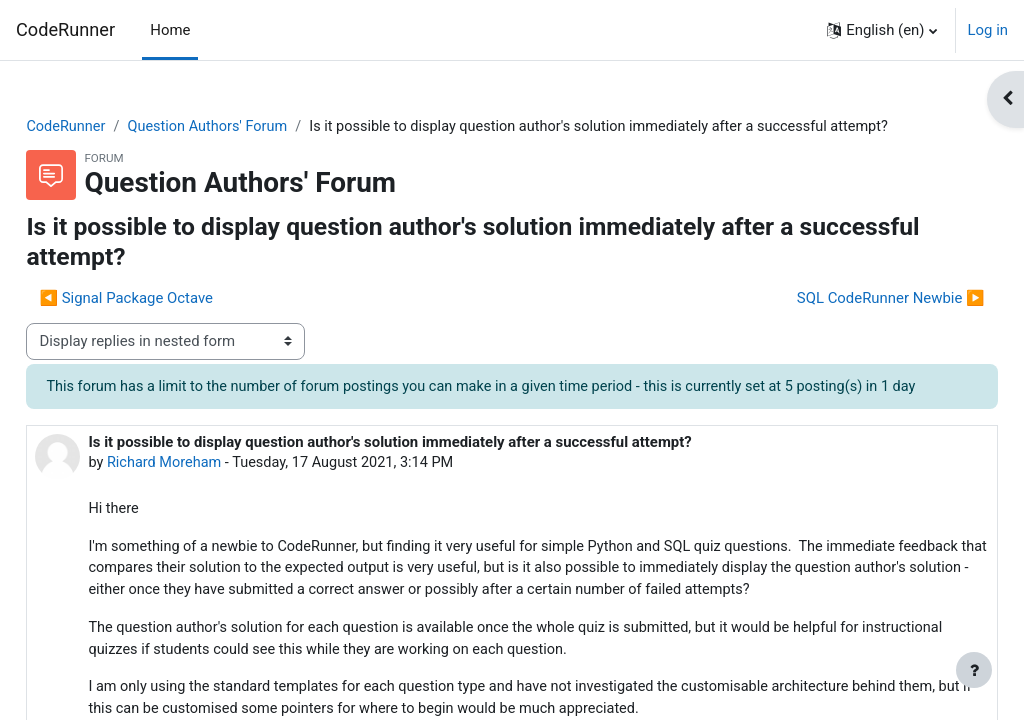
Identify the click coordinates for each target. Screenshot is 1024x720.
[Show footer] (974, 670)
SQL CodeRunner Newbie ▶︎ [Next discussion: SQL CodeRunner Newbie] (846, 321)
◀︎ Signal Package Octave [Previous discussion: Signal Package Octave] (171, 321)
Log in (988, 30)
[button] (881, 30)
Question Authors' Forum (257, 127)
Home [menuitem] (170, 30)
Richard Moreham (211, 509)
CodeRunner (65, 29)
